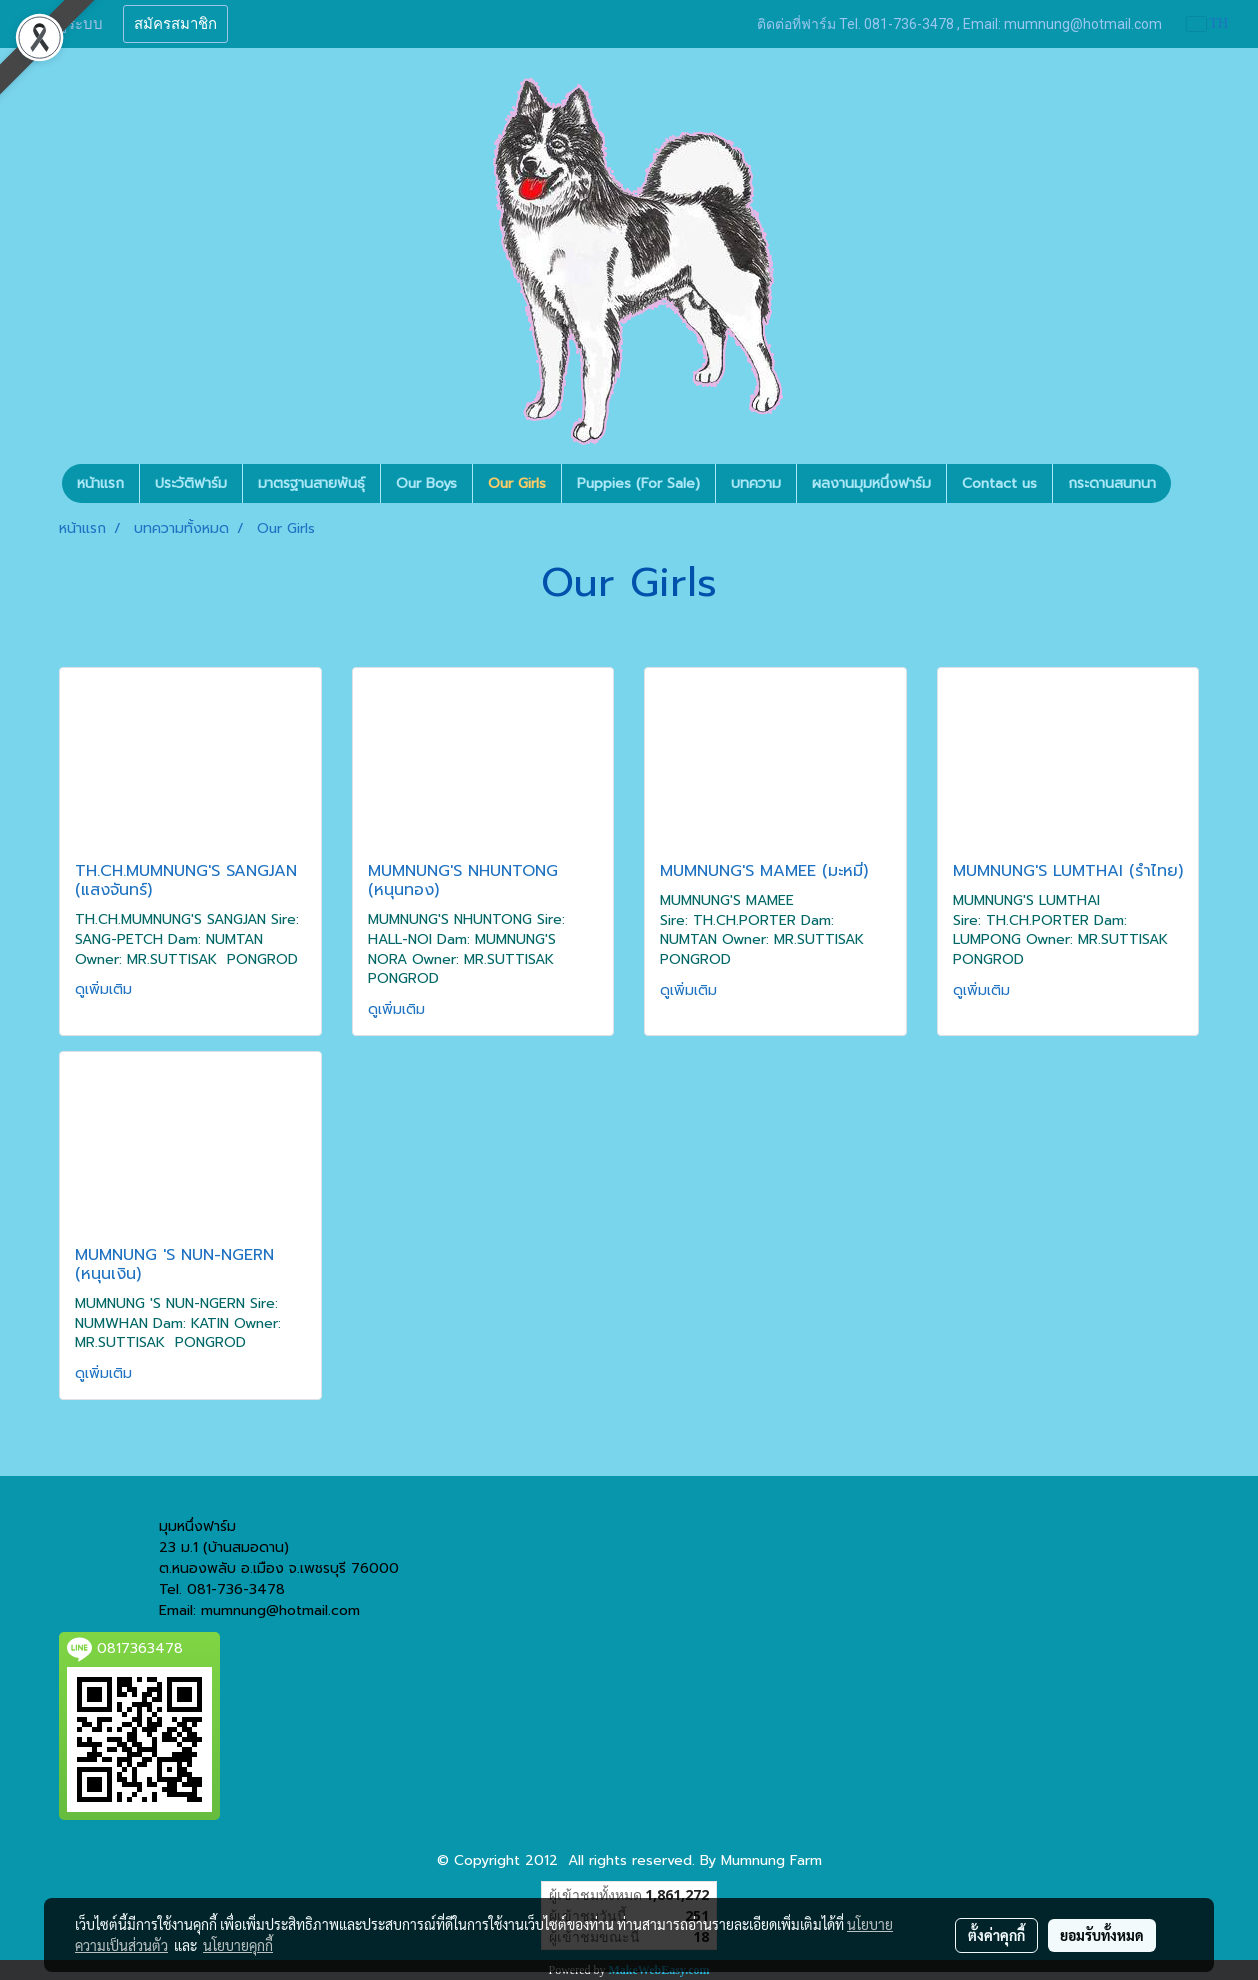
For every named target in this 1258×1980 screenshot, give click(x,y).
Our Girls (517, 483)
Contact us (999, 483)
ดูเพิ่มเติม (106, 989)
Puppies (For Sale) (638, 483)
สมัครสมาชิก (175, 24)
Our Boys (426, 483)
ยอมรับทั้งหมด (1102, 1935)
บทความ (756, 483)
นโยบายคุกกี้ (238, 1945)
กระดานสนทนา (1112, 483)
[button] (1189, 484)
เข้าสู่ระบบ (69, 24)
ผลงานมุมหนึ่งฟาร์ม (871, 483)
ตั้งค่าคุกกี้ (996, 1935)
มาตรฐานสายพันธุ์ (311, 483)
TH (1207, 23)
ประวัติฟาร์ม (191, 483)
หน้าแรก (100, 483)
